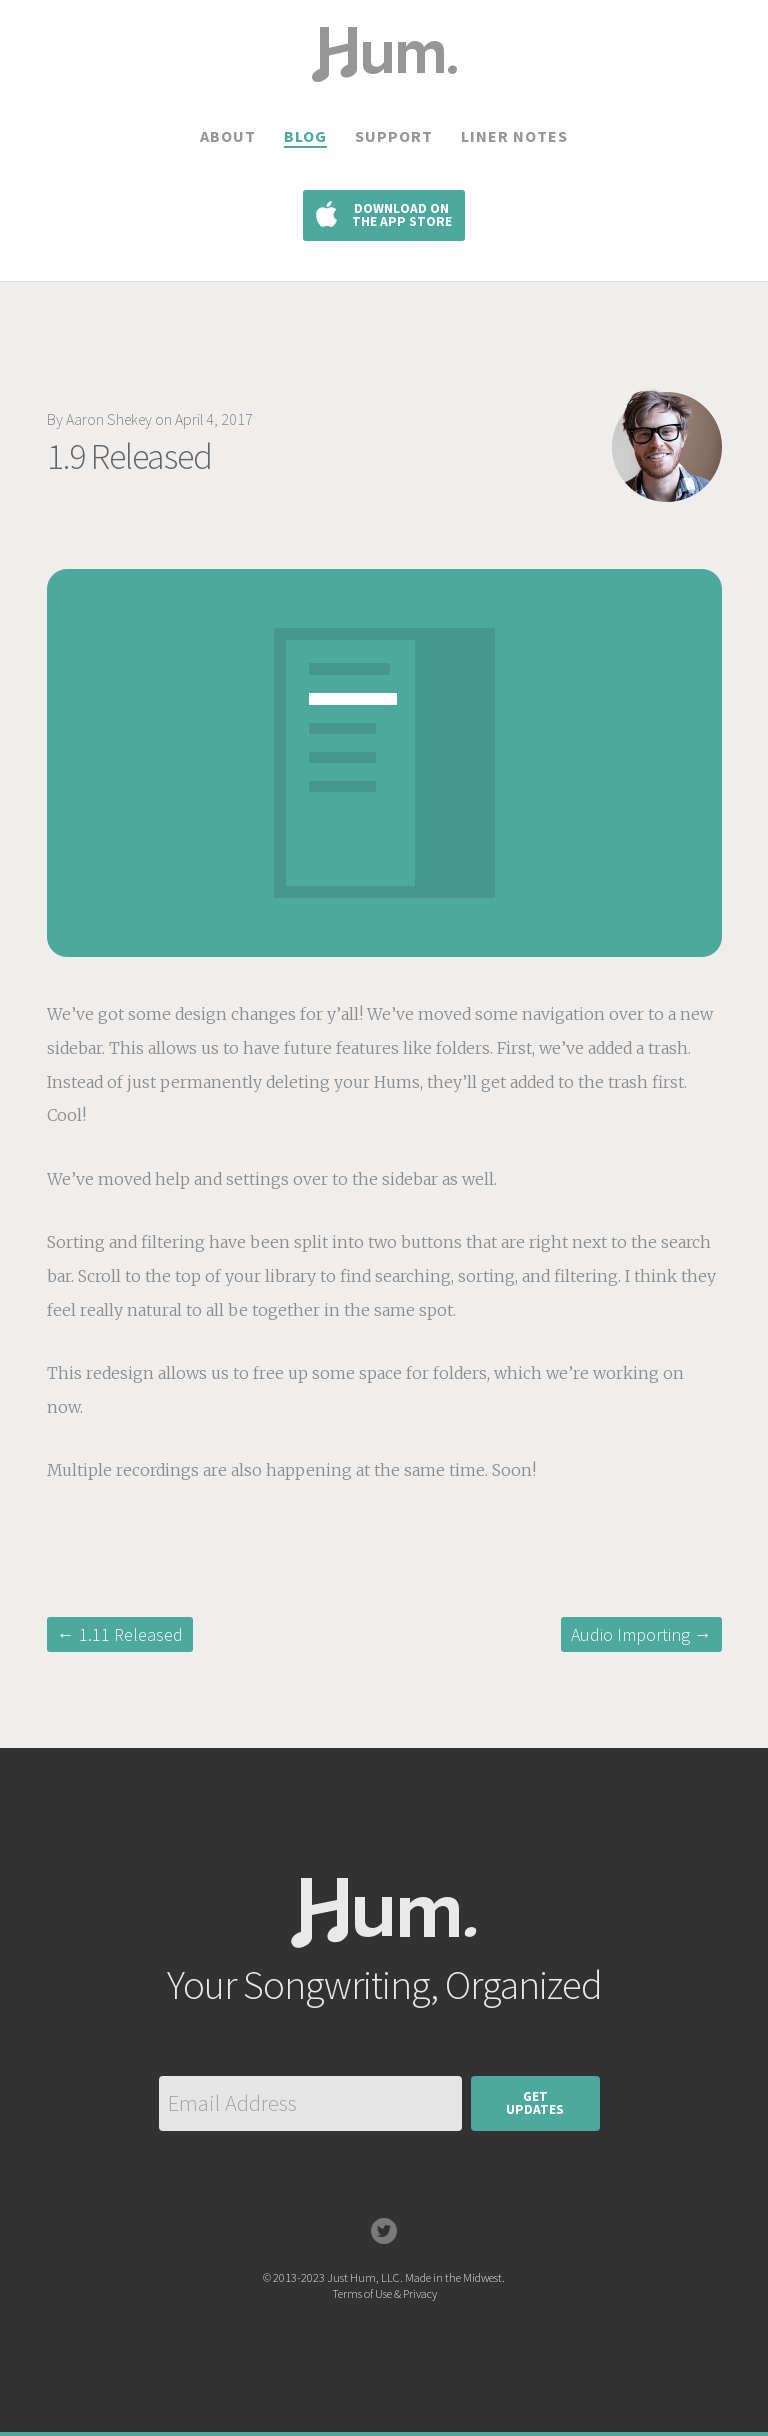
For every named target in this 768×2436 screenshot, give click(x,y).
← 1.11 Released (120, 1634)
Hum (384, 1947)
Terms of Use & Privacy (384, 2293)
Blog (305, 136)
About (228, 136)
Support (394, 136)
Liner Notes (514, 136)
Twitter (384, 2231)
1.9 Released (129, 456)
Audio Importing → (641, 1634)
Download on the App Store (402, 215)
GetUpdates (535, 2103)
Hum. (384, 80)
